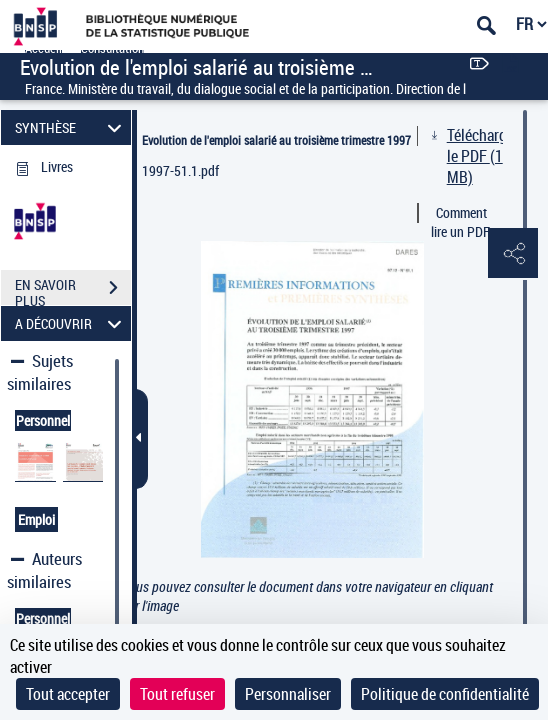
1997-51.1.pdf (180, 170)
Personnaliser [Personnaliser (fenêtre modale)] (288, 694)
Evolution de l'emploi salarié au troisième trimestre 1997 (276, 140)
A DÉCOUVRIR (71, 323)
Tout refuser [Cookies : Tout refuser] (177, 694)
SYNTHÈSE (71, 127)
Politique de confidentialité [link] (445, 694)
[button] (513, 254)
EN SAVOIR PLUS (73, 290)
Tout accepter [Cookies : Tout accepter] (68, 694)
